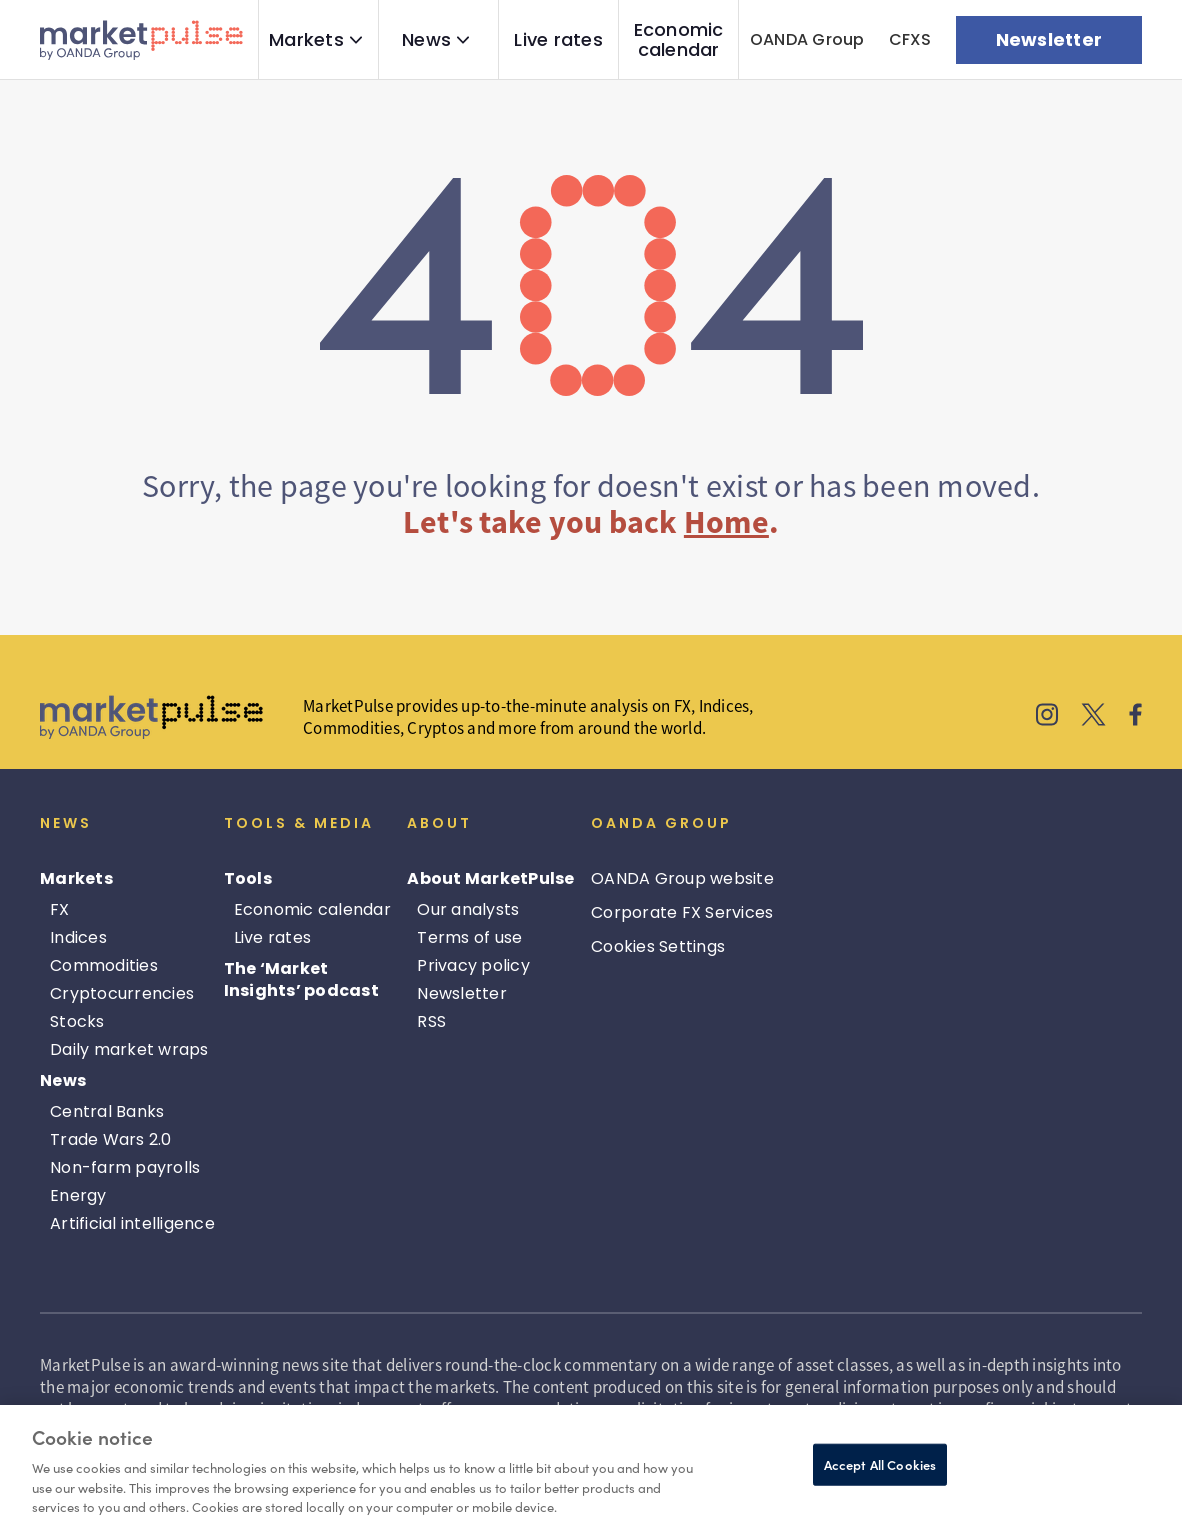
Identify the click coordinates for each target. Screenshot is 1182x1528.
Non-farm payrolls (125, 1167)
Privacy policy (473, 965)
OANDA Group (807, 39)
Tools (248, 878)
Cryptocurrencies (122, 993)
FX (60, 909)
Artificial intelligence (132, 1223)
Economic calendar (679, 40)
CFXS (910, 39)
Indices (78, 937)
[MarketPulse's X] (1094, 717)
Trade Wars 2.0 (111, 1139)
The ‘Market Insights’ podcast (301, 979)
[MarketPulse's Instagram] (1047, 717)
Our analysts (468, 909)
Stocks (77, 1021)
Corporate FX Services (682, 912)
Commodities (104, 965)
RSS (431, 1021)
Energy (78, 1195)
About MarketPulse (490, 878)
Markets (306, 40)
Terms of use (469, 937)
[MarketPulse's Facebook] (1135, 717)
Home (726, 522)
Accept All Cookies (880, 1464)
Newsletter (462, 993)
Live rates (558, 40)
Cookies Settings (658, 946)
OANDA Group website (682, 878)
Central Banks (107, 1111)
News (426, 40)
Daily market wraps (129, 1049)
